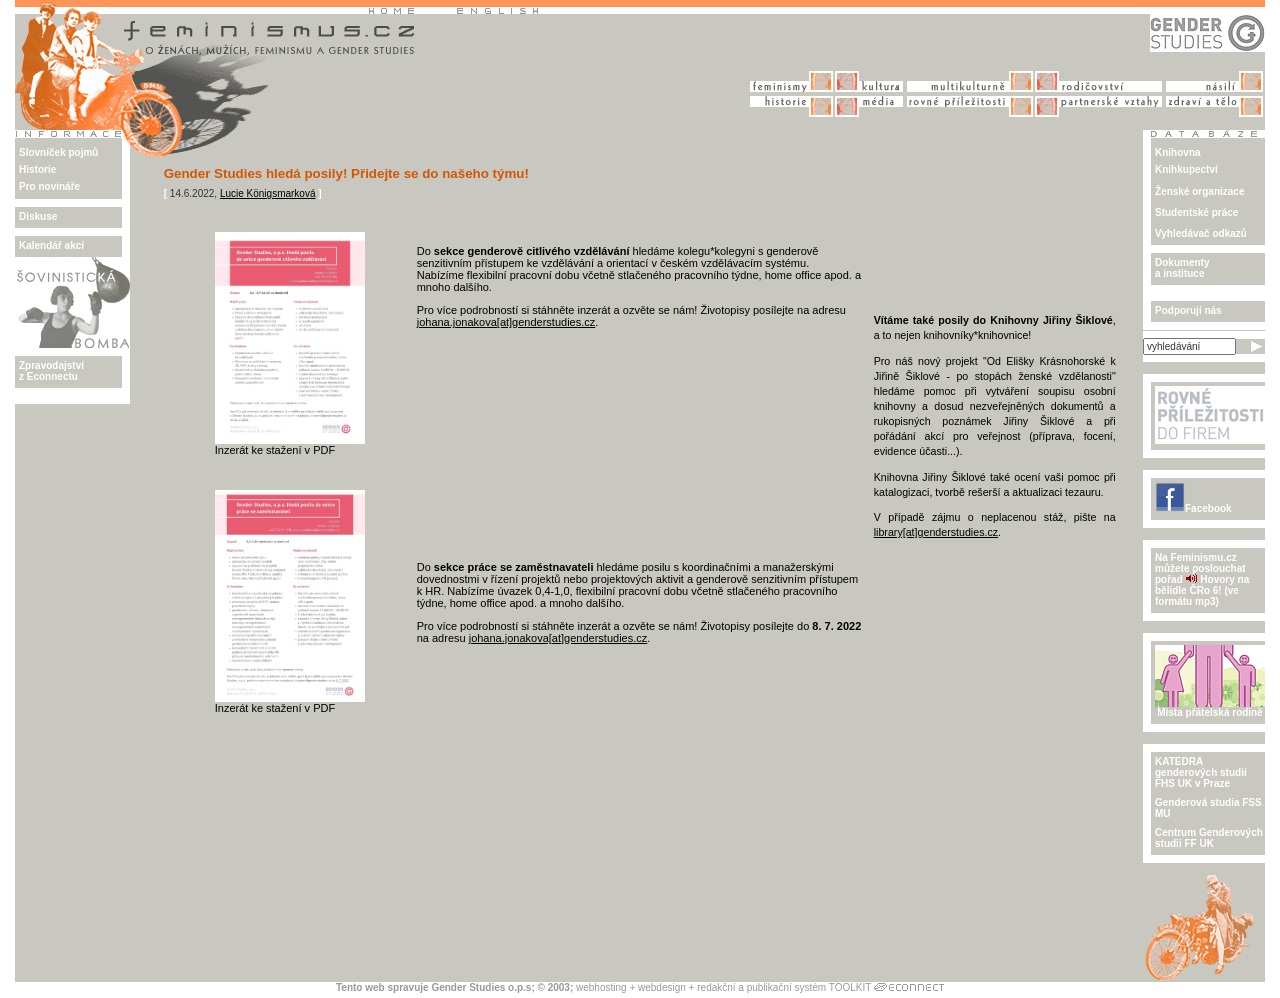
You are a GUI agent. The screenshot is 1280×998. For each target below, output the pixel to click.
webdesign (662, 987)
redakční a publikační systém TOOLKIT (784, 987)
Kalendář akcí (51, 245)
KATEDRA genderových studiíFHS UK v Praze (1201, 772)
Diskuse (38, 216)
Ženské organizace (1199, 191)
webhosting (601, 987)
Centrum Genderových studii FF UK (1209, 838)
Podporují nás (1188, 310)
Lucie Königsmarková (268, 193)
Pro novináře (49, 186)
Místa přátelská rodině (1210, 708)
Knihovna (1178, 152)
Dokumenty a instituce (1182, 268)
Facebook (1193, 508)
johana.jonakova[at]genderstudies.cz (506, 322)
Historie (37, 169)
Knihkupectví (1186, 169)
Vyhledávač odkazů (1201, 233)
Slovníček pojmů (58, 152)
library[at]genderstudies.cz (936, 532)
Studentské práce (1196, 212)
